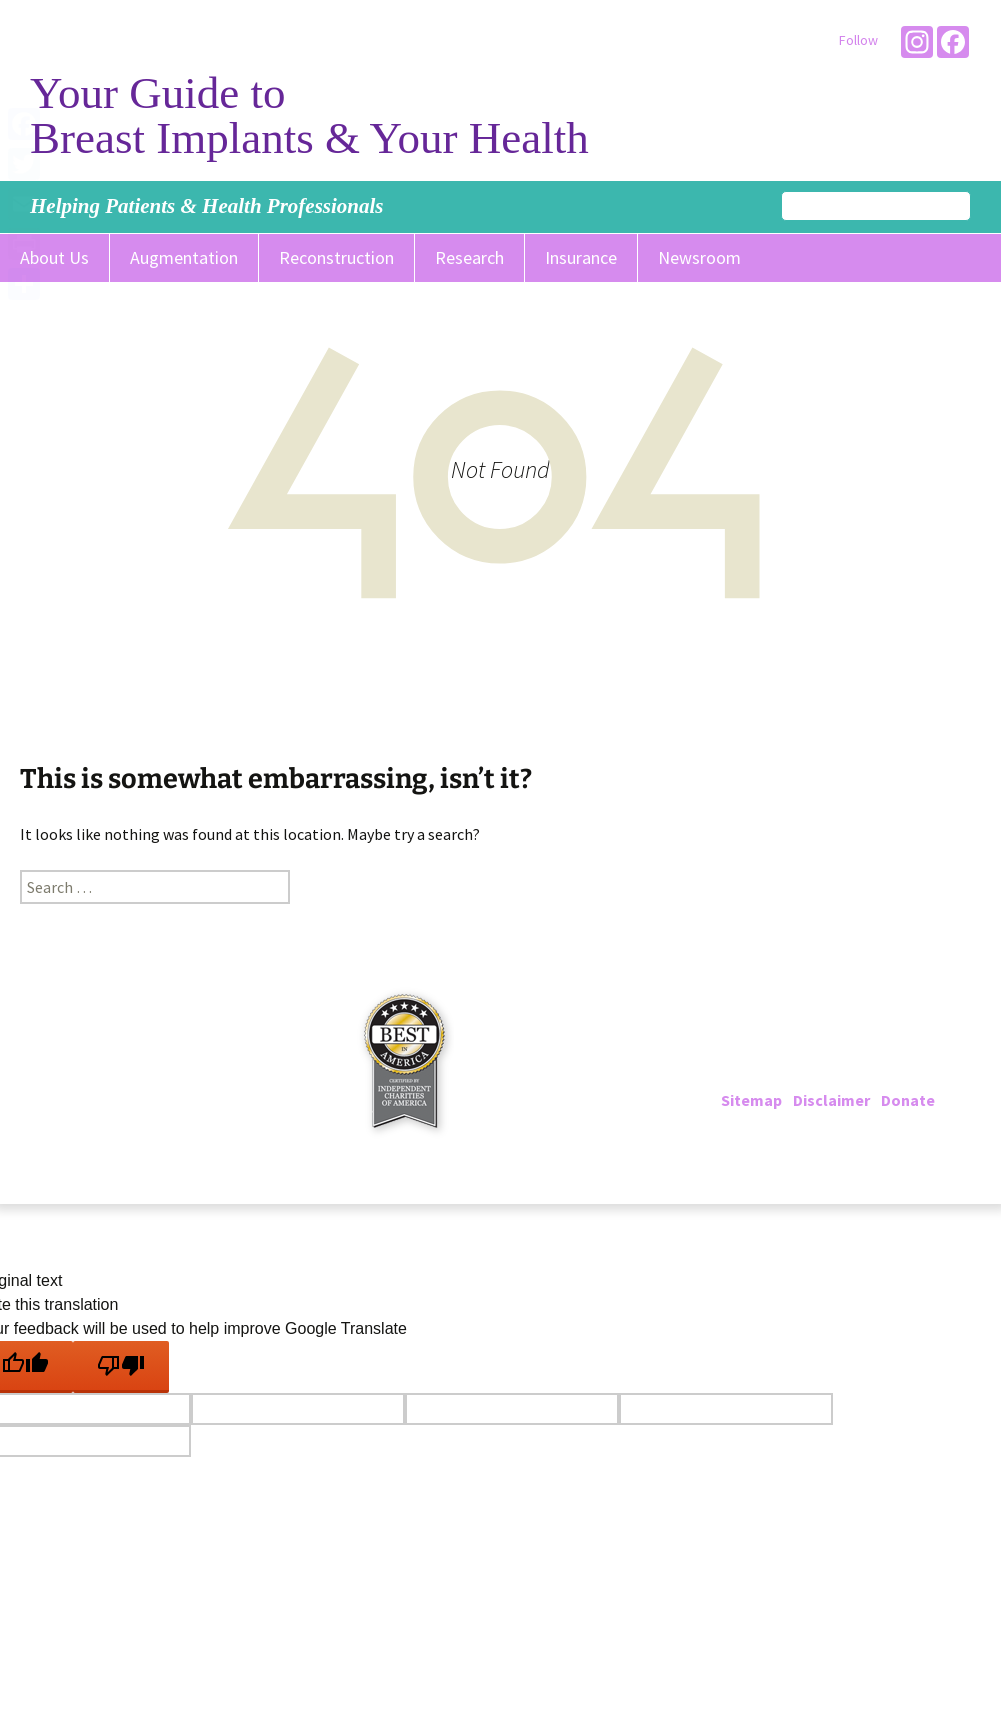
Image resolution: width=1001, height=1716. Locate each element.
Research (469, 257)
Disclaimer (831, 1100)
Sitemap (751, 1100)
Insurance (581, 257)
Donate (908, 1100)
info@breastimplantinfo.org (868, 1076)
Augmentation (184, 257)
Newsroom (699, 257)
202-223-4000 (803, 1052)
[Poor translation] (121, 1367)
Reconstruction (336, 257)
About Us (54, 257)
